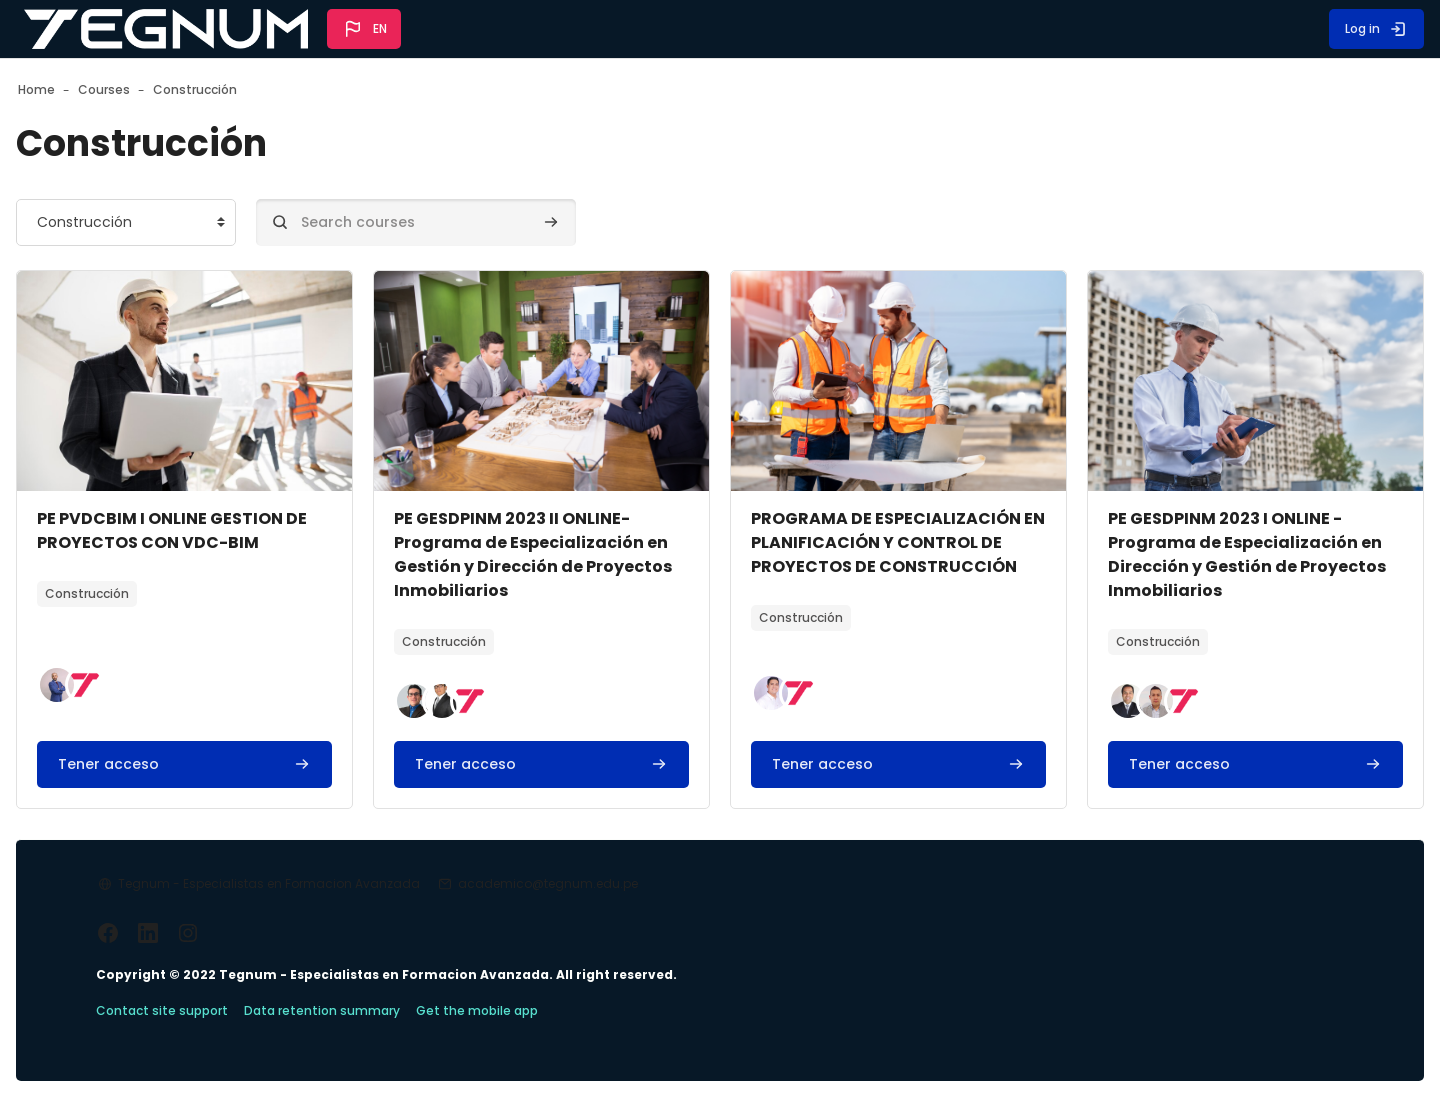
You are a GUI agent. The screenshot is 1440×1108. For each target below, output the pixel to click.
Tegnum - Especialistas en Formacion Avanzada (333, 907)
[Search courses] (480, 222)
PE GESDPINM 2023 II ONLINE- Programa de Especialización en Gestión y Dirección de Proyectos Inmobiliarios (551, 554)
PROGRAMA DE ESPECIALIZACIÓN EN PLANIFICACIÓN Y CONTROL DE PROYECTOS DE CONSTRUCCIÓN (876, 566)
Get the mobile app (541, 1036)
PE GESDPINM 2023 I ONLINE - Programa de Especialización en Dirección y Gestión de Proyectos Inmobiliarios (1201, 554)
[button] (364, 29)
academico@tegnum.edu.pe (612, 907)
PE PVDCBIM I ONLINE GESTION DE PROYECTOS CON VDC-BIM (224, 530)
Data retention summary (386, 1036)
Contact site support (226, 1036)
